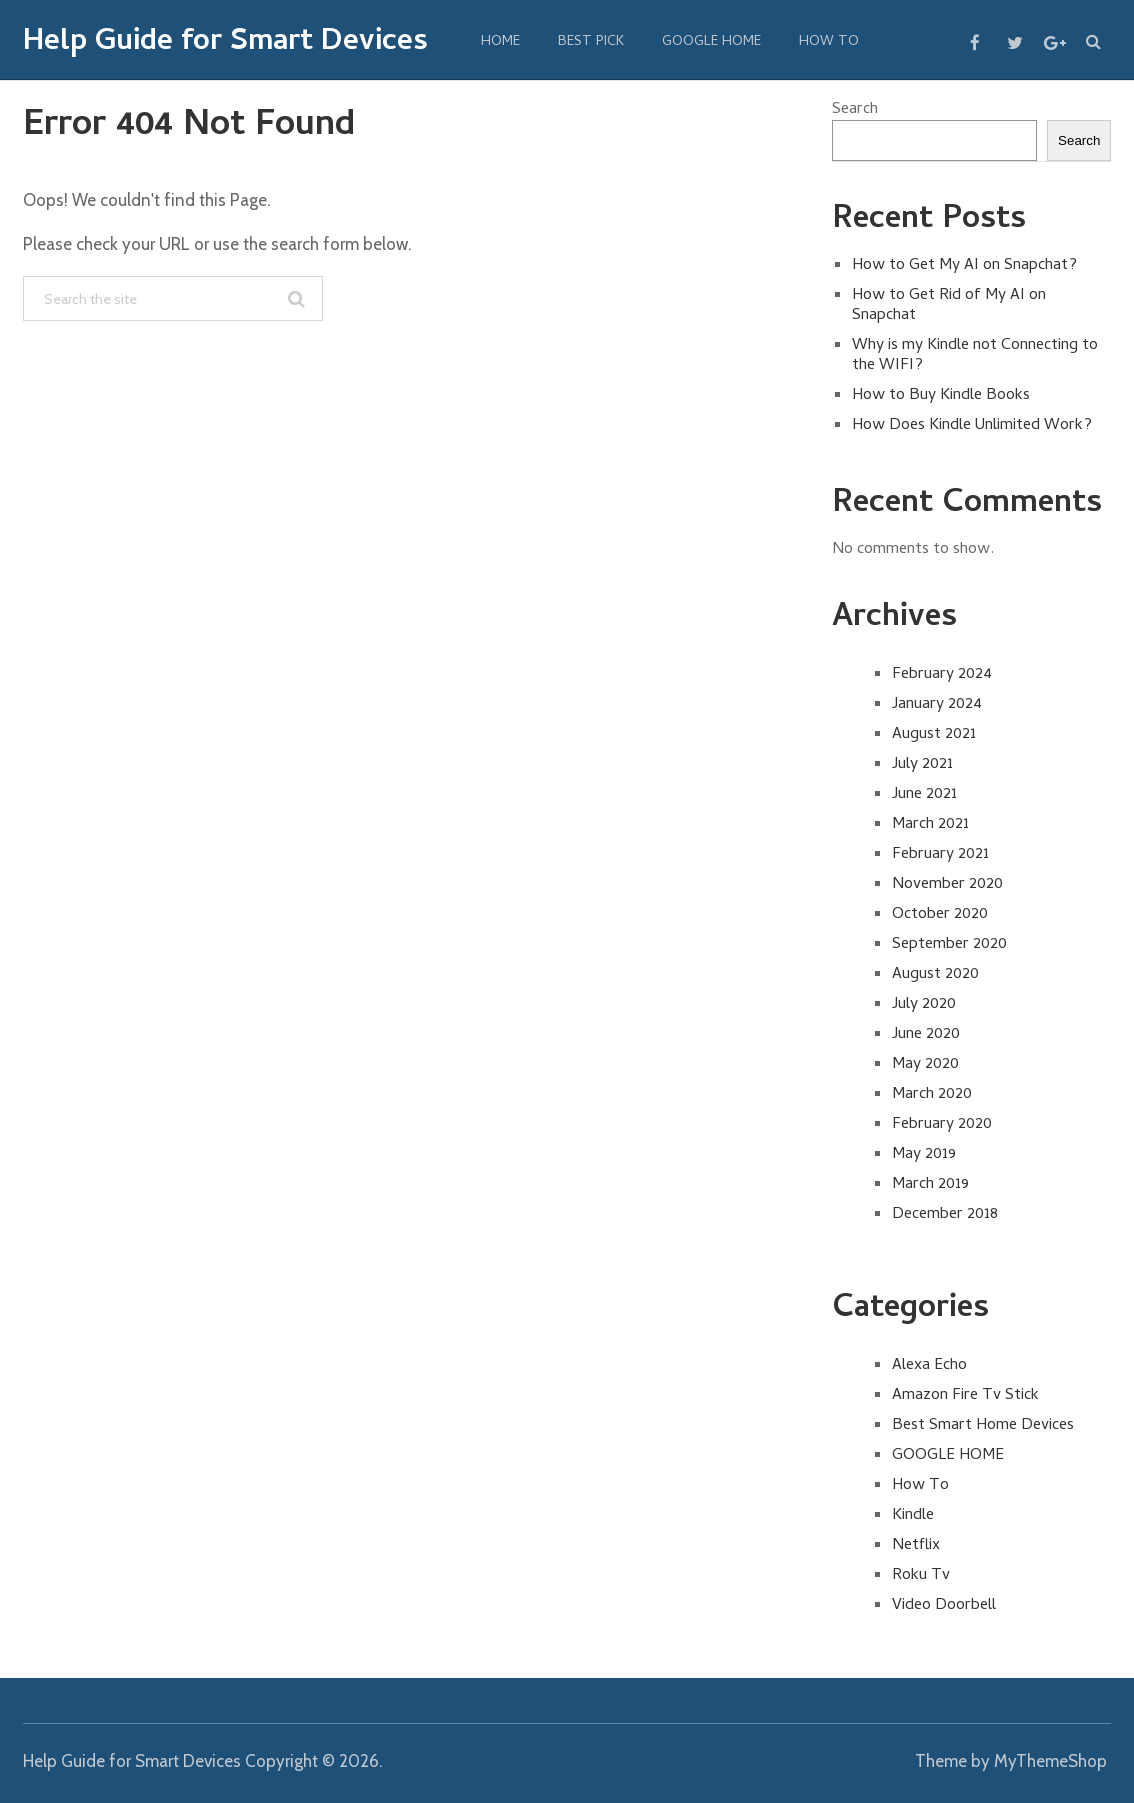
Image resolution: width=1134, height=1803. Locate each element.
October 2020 (940, 915)
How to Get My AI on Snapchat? (964, 266)
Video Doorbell (944, 1606)
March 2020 (932, 1095)
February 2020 (942, 1125)
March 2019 (930, 1185)
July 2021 (922, 765)
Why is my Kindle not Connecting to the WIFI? (975, 356)
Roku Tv (921, 1576)
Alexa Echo (929, 1366)
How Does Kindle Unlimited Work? (972, 426)
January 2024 (937, 705)
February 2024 (942, 675)
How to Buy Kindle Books (941, 396)
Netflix (916, 1546)
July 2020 (924, 1005)
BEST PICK (591, 42)
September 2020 (949, 945)
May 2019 (924, 1155)
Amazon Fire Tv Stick (965, 1396)
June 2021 (924, 795)
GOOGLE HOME (711, 42)
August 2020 (935, 975)
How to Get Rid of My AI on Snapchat (949, 306)
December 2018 (945, 1215)
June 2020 (926, 1035)
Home (500, 42)
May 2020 (925, 1065)
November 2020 (947, 885)
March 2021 (930, 825)
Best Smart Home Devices (983, 1426)
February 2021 (940, 855)
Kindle (913, 1516)
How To (829, 42)
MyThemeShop (1050, 1761)
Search (855, 110)
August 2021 (934, 735)
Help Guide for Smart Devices (225, 44)
